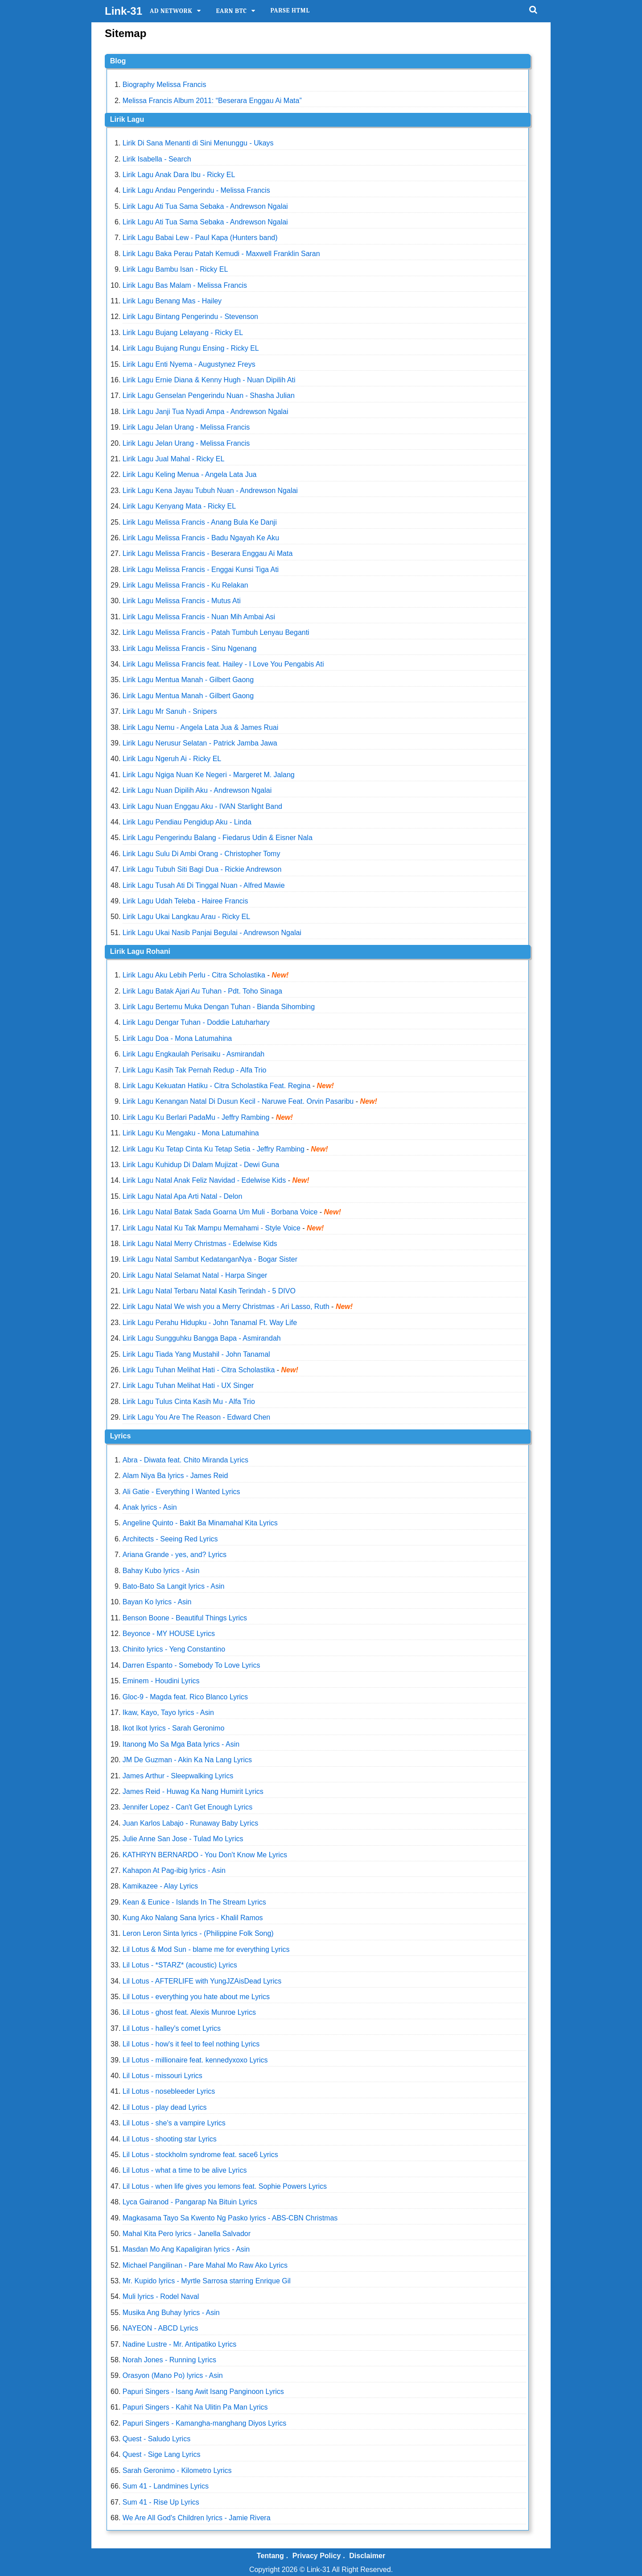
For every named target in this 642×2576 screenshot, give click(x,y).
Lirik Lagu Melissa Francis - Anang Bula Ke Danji (200, 522)
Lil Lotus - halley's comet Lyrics (172, 2028)
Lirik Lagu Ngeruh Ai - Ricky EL (172, 758)
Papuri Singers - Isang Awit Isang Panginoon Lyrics (203, 2391)
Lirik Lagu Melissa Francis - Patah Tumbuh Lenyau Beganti (216, 632)
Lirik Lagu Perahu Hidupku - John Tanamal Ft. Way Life (210, 1322)
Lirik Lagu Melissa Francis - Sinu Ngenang (190, 648)
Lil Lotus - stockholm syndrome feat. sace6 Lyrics (200, 2154)
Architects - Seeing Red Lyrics (170, 1539)
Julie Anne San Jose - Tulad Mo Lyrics (183, 1839)
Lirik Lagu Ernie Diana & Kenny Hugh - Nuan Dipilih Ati (209, 380)
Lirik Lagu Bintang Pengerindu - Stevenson (190, 316)
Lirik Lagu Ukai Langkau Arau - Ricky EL (186, 916)
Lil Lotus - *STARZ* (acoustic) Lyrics (180, 1965)
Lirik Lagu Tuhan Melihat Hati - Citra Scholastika (199, 1370)
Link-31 (123, 11)
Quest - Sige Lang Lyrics (162, 2454)
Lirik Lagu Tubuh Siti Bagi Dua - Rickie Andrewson (202, 869)
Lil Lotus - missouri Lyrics (162, 2075)
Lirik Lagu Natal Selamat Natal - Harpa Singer (195, 1275)
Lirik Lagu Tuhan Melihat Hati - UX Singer (188, 1385)
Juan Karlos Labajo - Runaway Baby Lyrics (190, 1823)
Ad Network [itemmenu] (171, 11)
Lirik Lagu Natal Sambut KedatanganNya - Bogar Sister (210, 1259)
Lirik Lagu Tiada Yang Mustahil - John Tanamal (196, 1354)
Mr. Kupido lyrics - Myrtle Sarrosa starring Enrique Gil (207, 2281)
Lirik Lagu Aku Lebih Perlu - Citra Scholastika (194, 975)
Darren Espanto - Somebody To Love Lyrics (191, 1665)
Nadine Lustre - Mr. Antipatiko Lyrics (180, 2344)
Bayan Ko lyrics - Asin (157, 1602)
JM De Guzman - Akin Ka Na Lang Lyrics (187, 1760)
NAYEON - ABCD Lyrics (160, 2328)
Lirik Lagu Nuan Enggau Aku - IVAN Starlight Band (202, 806)
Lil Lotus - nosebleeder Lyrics (169, 2091)
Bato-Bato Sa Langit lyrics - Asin (174, 1586)
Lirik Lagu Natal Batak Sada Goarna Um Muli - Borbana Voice (220, 1212)
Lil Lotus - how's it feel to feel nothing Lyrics (191, 2044)
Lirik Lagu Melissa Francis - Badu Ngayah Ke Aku (201, 538)
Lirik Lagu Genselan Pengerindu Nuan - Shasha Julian (209, 395)
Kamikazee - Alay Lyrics (160, 1886)
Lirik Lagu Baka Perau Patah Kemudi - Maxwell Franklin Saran (221, 253)
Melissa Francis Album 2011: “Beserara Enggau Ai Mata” (212, 100)
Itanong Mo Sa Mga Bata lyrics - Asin (181, 1744)
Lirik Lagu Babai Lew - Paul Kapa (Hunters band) (200, 237)
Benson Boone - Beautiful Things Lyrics (185, 1618)
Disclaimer (367, 2555)
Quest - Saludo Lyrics (156, 2439)
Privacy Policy (316, 2555)
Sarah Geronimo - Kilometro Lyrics (177, 2470)
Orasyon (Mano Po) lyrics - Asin (173, 2375)
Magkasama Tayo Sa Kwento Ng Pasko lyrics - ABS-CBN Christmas (230, 2218)
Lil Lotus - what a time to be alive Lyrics (185, 2170)
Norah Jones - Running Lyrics (169, 2360)
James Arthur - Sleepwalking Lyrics (178, 1776)
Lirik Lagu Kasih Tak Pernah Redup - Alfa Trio (195, 1070)
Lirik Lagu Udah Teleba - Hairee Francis (185, 901)
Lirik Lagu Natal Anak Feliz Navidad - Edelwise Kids (204, 1180)
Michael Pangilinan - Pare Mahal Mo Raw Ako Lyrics (205, 2265)
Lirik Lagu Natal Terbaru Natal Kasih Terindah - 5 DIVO (209, 1291)
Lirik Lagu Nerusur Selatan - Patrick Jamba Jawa (200, 743)
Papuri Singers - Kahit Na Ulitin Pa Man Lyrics (195, 2407)
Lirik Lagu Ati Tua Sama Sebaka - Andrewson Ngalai (205, 206)
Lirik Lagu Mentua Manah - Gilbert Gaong (188, 679)
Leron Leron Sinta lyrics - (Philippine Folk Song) (198, 1933)
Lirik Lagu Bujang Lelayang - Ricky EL (183, 332)
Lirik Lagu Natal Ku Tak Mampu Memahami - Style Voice (211, 1228)
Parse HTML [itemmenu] (290, 10)
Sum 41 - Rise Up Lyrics (161, 2502)
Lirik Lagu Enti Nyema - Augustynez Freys (189, 364)
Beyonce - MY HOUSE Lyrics (169, 1633)
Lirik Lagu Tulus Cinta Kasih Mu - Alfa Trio (189, 1401)
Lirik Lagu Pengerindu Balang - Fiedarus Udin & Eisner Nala (218, 837)
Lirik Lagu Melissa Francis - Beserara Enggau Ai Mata (208, 553)
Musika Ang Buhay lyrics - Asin (171, 2312)
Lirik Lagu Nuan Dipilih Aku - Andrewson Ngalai (197, 790)
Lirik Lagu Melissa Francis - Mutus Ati (182, 601)
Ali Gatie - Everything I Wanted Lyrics (181, 1491)
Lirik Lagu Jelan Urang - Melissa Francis (186, 427)
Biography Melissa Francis (164, 84)
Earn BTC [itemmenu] (231, 11)
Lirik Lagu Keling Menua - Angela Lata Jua (190, 474)
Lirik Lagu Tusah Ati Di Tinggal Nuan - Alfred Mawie (204, 885)
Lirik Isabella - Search (157, 159)
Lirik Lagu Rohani (140, 951)
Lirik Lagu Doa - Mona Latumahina (177, 1038)
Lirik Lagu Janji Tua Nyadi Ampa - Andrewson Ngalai (205, 411)
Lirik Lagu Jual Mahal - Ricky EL (174, 459)
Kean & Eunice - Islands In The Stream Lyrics (194, 1902)
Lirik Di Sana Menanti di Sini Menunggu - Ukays (198, 143)
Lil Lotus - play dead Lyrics (165, 2107)
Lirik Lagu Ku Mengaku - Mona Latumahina (191, 1133)
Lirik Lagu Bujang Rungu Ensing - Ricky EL (191, 348)
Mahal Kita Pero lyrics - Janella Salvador (187, 2233)
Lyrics (120, 1436)
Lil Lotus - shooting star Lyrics (170, 2139)
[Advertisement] (606, 185)
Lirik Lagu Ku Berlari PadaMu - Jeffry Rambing (196, 1117)
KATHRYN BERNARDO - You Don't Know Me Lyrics (205, 1855)
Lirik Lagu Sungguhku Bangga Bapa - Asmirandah (202, 1338)
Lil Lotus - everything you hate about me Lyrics (196, 1996)
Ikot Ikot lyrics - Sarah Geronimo (174, 1728)
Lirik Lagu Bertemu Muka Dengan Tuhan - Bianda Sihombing (219, 1007)
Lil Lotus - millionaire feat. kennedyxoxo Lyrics (195, 2060)
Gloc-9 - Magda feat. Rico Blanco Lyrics (185, 1697)
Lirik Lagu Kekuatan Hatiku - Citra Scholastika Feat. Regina (217, 1085)
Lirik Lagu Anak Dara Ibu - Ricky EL (179, 174)
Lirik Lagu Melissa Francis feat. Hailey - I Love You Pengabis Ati (223, 664)
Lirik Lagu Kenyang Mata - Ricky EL (179, 506)
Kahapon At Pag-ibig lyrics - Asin (174, 1870)
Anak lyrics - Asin (150, 1507)
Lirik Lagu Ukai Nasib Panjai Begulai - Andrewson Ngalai (212, 932)
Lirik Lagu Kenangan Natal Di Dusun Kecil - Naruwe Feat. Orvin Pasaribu (238, 1101)
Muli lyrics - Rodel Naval (161, 2296)
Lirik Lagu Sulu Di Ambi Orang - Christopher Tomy (201, 853)
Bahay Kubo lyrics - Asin (161, 1570)
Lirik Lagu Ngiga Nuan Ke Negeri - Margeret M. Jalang (209, 775)
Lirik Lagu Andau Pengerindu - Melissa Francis (196, 190)
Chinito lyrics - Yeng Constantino (174, 1649)
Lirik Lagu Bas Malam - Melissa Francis (185, 285)
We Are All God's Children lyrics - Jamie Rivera (197, 2518)
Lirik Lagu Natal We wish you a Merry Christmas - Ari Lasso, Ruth (227, 1306)
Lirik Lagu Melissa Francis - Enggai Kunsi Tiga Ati (201, 569)
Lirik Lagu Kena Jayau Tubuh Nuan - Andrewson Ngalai (210, 490)
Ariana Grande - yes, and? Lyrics (174, 1554)
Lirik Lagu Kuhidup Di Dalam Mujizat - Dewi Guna (201, 1164)
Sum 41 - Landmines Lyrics (166, 2486)
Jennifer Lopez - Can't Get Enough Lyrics (188, 1807)
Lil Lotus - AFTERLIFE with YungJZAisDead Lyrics (202, 1981)
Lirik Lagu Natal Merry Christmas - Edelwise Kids (200, 1243)
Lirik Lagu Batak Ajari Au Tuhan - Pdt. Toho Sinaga (202, 991)
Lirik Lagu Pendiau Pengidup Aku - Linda (187, 822)
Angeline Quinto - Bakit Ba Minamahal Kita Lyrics (200, 1523)
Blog (118, 61)
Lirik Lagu (127, 119)
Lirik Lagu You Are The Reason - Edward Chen (196, 1417)
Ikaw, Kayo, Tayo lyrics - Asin (168, 1712)
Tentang (270, 2555)
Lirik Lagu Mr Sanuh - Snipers (170, 711)
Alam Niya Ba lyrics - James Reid (175, 1475)
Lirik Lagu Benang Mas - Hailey (172, 301)
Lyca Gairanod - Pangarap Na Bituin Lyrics (190, 2202)
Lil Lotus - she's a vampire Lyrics (174, 2123)
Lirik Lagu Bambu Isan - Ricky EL (175, 269)
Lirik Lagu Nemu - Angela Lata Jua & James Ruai (201, 727)
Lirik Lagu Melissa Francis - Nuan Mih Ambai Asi (199, 617)
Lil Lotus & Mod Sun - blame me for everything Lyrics (206, 1949)
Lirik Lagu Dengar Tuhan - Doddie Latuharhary (196, 1022)
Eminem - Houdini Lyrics (161, 1681)
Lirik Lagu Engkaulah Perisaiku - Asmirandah (193, 1054)
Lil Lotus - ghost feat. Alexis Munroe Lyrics (189, 2012)
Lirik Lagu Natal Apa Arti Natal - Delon (183, 1196)
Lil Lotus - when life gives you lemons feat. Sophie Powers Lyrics (225, 2186)
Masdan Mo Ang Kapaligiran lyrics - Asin (186, 2249)
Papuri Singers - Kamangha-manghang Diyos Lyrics (205, 2423)
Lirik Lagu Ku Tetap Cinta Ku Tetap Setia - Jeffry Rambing (214, 1149)
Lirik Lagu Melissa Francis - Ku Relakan (185, 585)
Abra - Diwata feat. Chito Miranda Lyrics (185, 1460)
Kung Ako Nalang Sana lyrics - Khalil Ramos (193, 1918)
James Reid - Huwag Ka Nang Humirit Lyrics (193, 1791)
